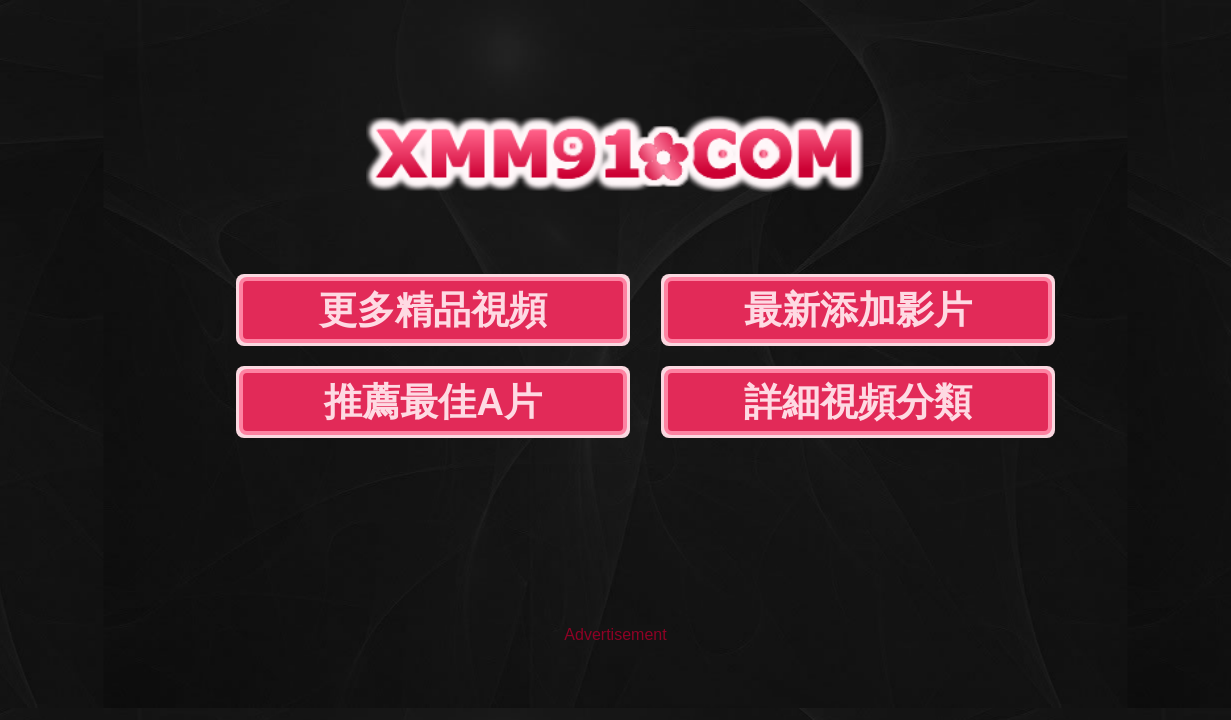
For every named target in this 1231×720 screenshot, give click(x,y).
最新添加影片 (516, 208)
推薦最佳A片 (765, 208)
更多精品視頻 (267, 208)
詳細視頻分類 (1014, 208)
